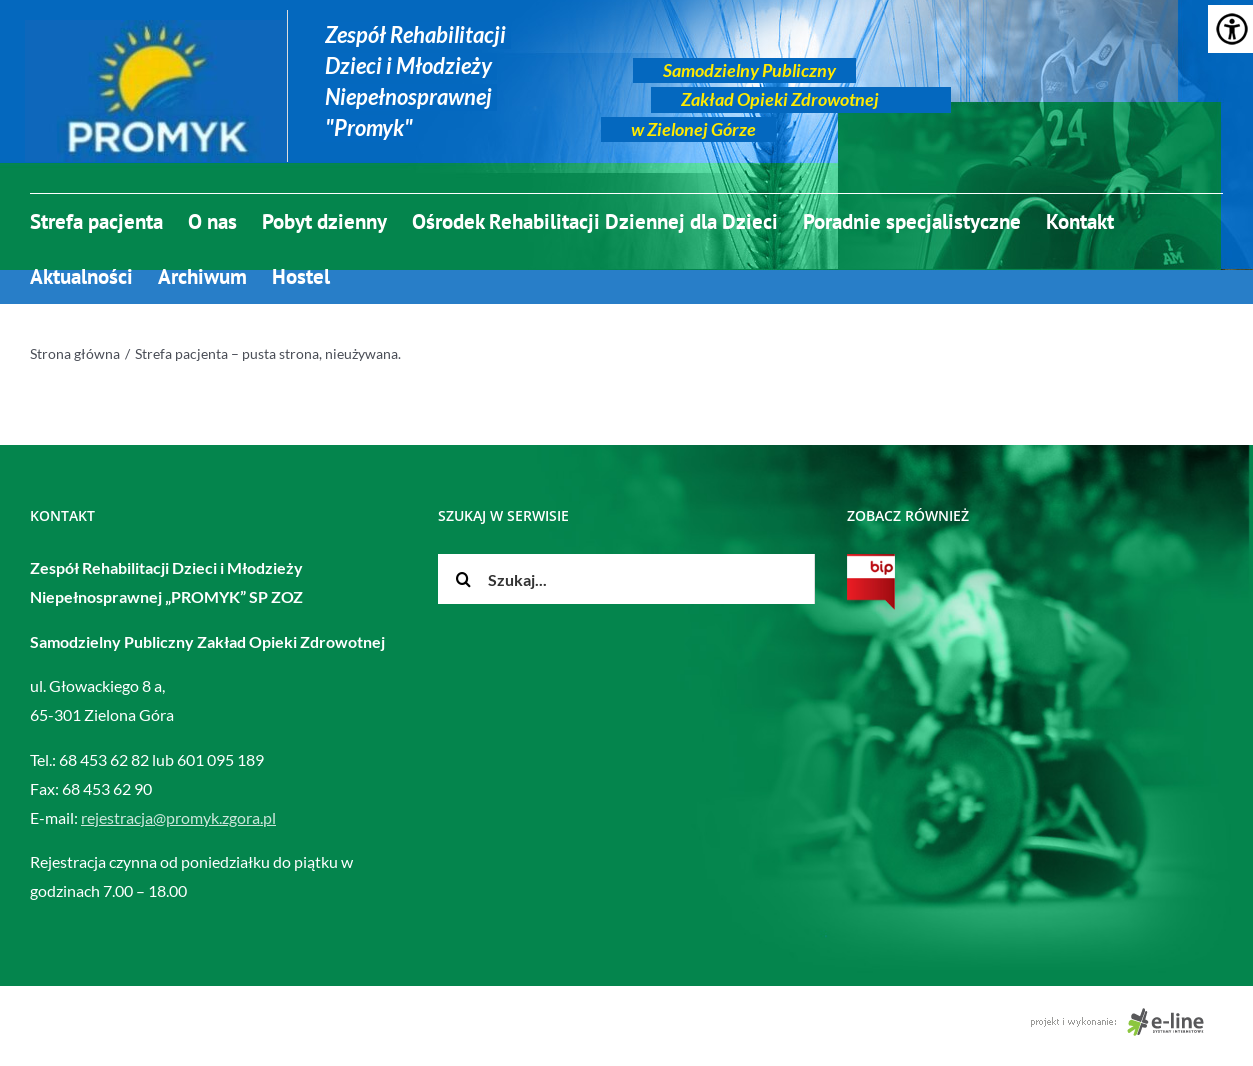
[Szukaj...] (626, 579)
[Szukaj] (463, 579)
